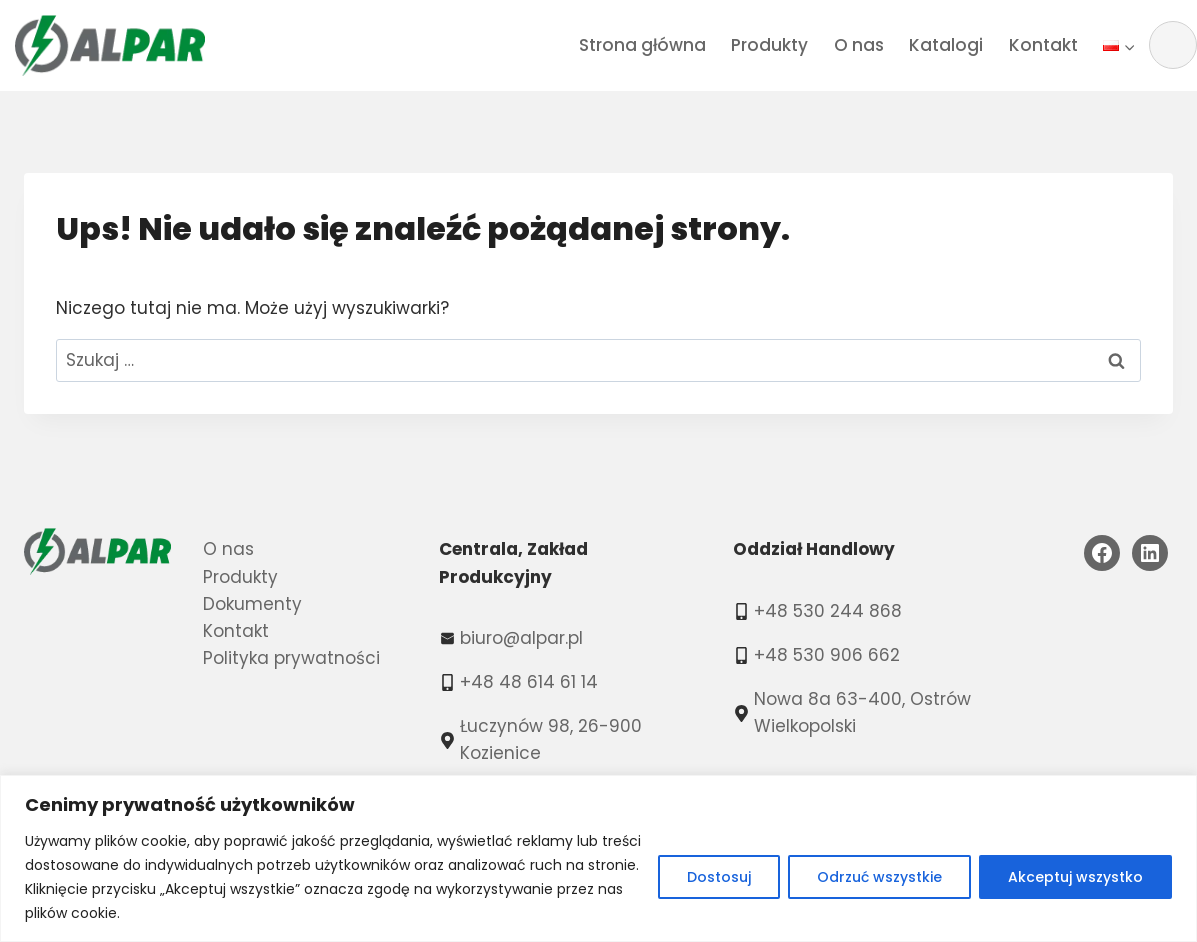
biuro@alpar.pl (521, 638)
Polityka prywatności (291, 658)
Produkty (769, 45)
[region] (598, 858)
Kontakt (1043, 45)
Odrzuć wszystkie (879, 877)
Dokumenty (252, 604)
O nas (859, 45)
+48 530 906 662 (827, 655)
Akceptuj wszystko (1075, 877)
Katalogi (946, 45)
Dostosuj (719, 877)
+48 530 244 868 (828, 611)
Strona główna (642, 45)
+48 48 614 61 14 (529, 682)
